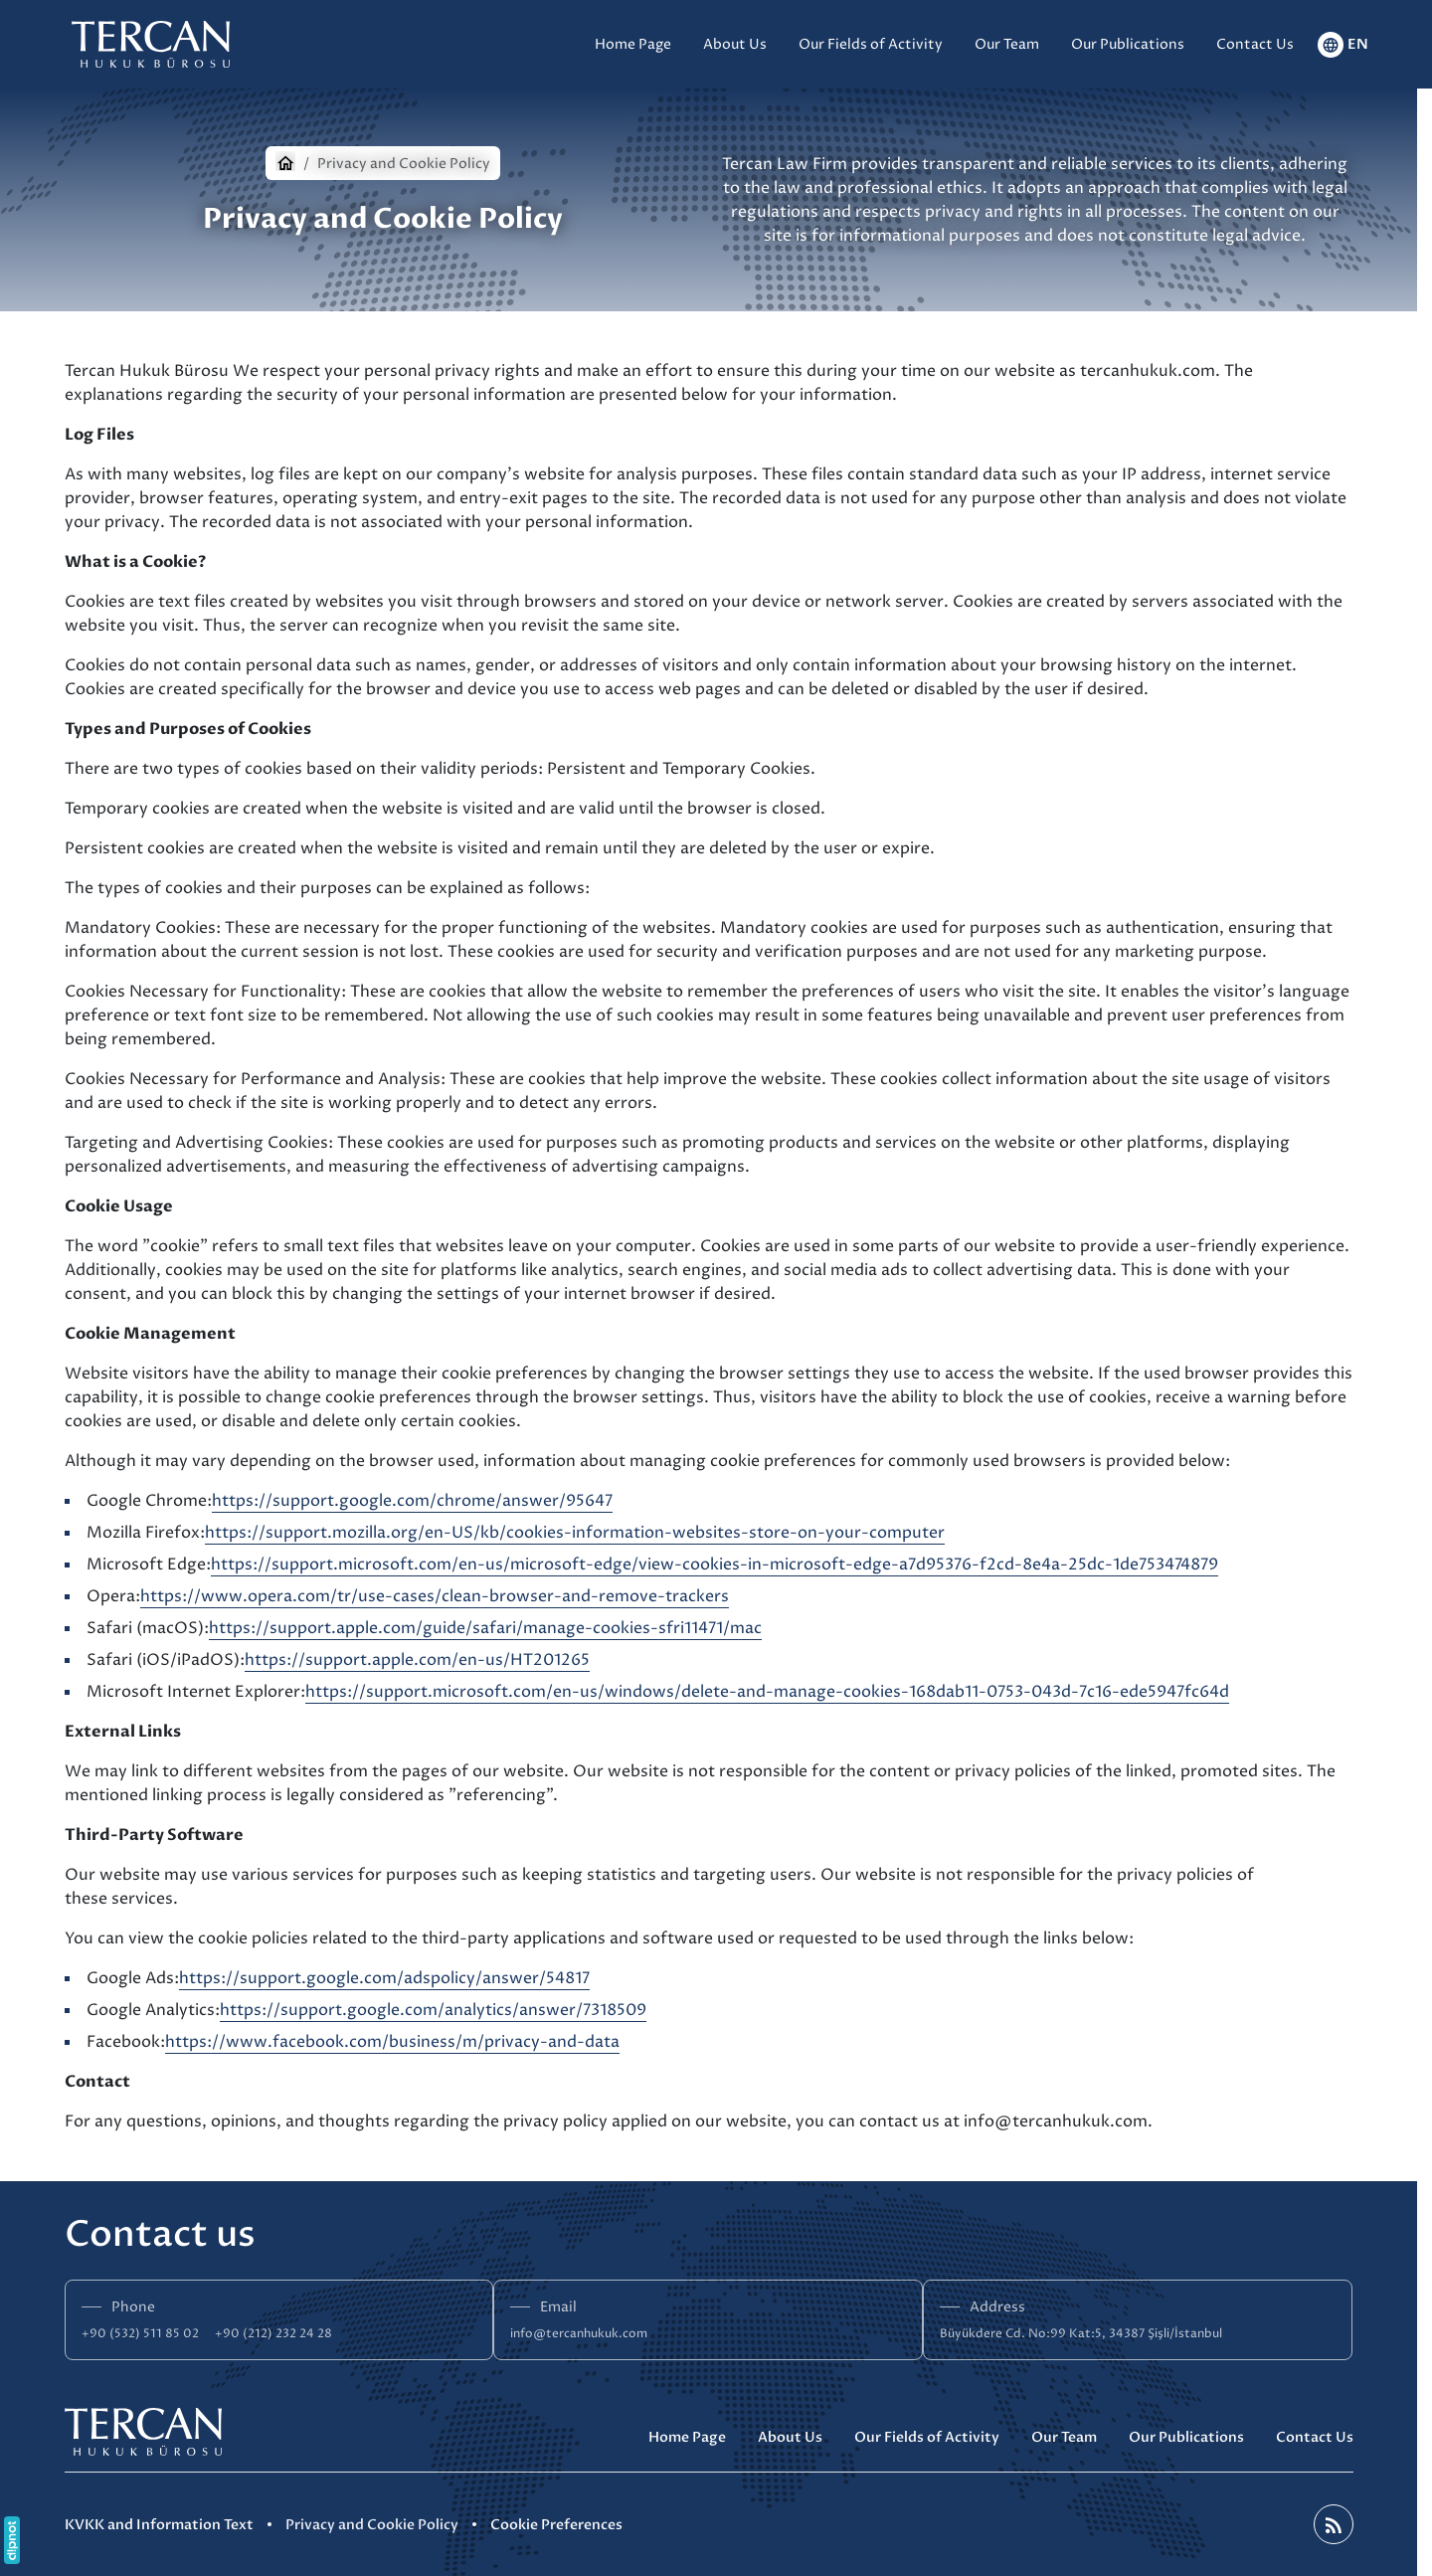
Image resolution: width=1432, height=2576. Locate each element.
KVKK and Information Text (159, 2524)
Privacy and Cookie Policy (371, 2524)
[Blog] (1333, 2524)
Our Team (1064, 2437)
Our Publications (1186, 2437)
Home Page (687, 2437)
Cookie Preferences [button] (556, 2524)
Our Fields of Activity (926, 2437)
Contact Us (1314, 2437)
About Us (790, 2437)
